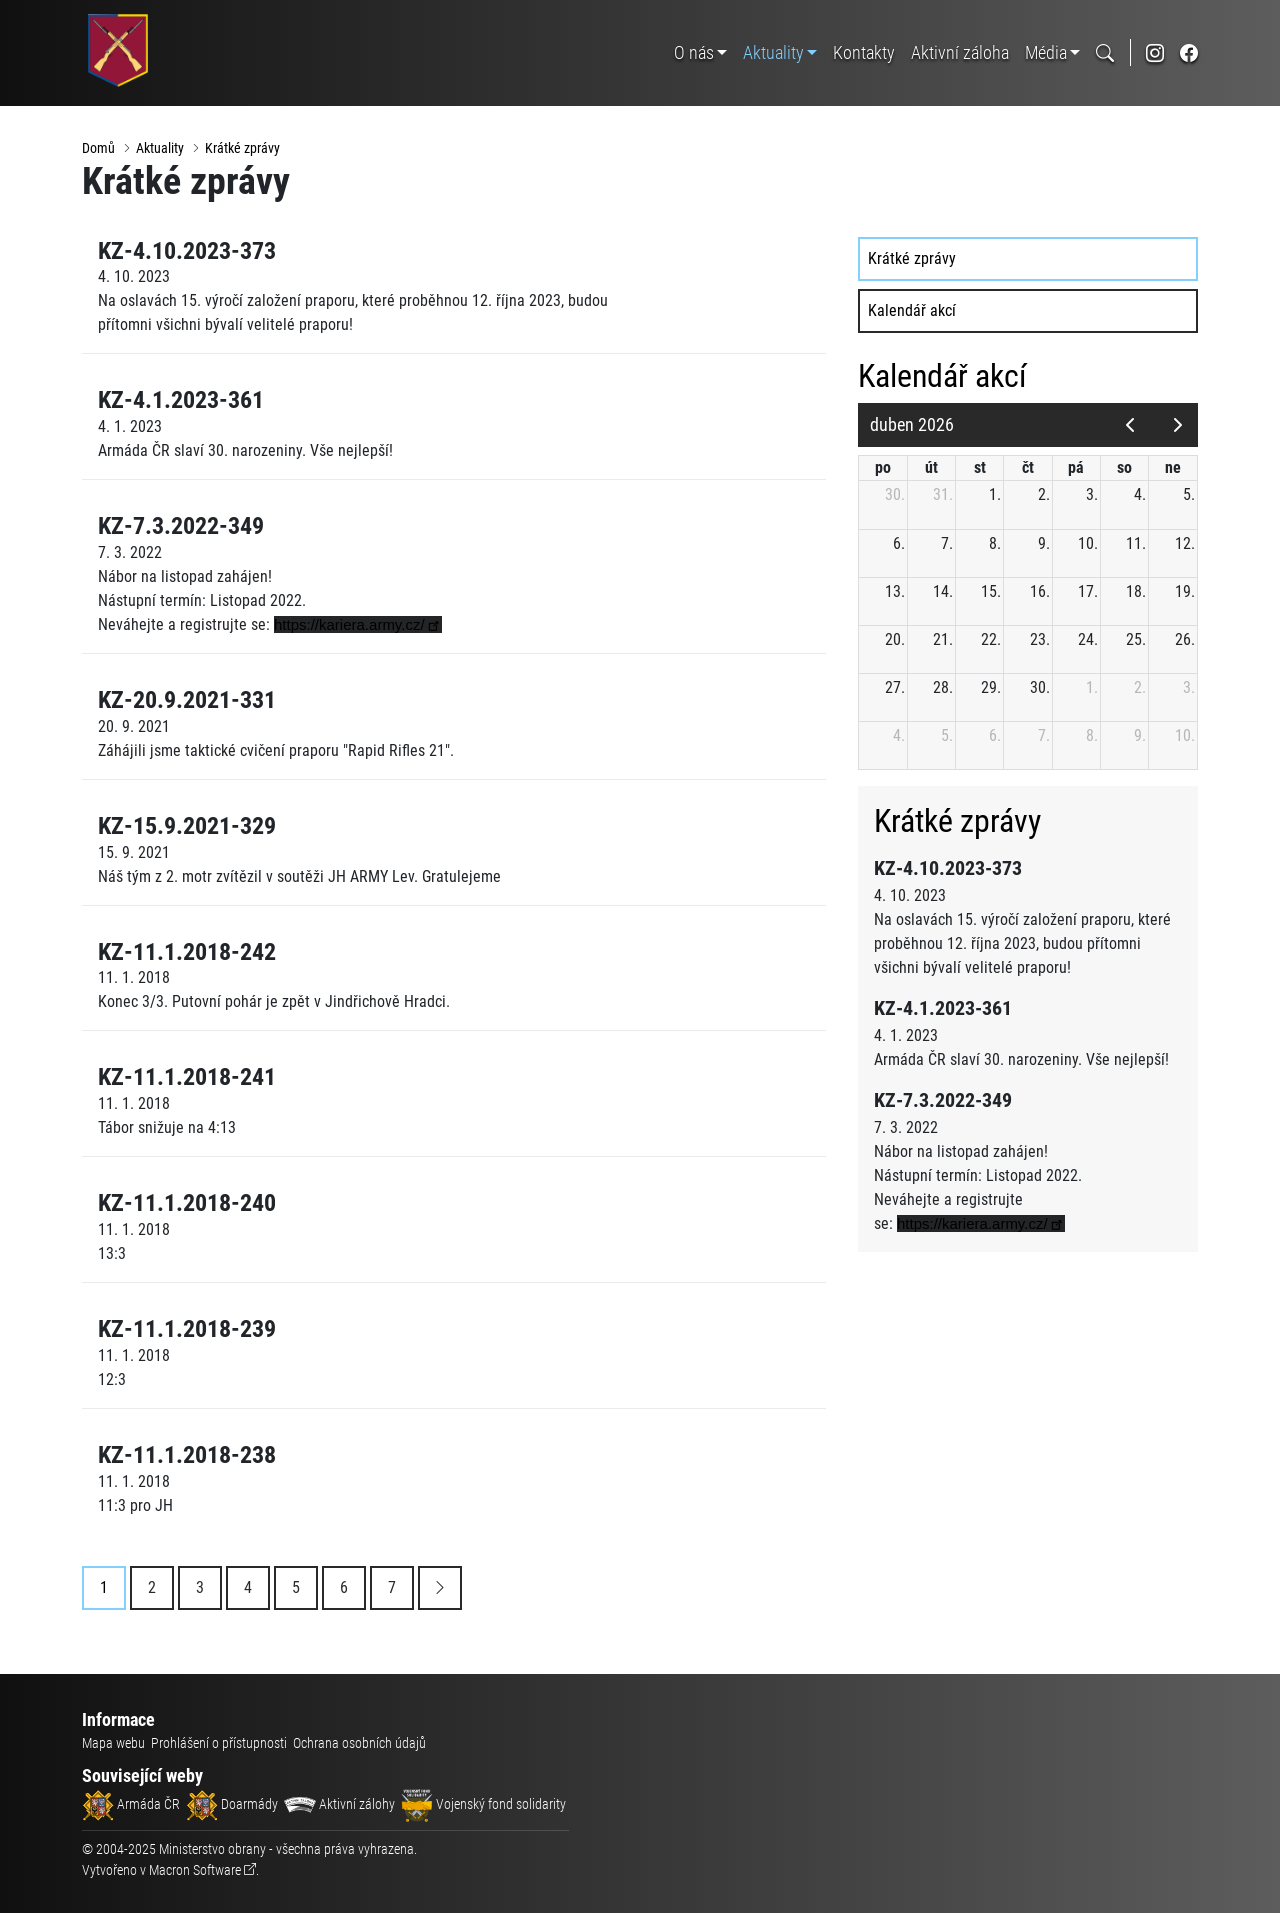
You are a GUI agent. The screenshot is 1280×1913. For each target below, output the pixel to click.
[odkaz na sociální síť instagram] (1155, 52)
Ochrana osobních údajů (359, 1743)
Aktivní (960, 52)
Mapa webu (113, 1743)
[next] (1177, 425)
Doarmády (232, 1804)
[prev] (1129, 425)
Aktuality (773, 52)
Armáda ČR (131, 1804)
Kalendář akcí (912, 310)
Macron (195, 1870)
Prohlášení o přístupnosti (219, 1743)
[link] (358, 624)
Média (1046, 52)
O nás (694, 52)
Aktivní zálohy (339, 1804)
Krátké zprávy (242, 148)
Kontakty (864, 52)
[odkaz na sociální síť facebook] (1189, 52)
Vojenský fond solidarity (483, 1804)
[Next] (440, 1588)
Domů (98, 148)
